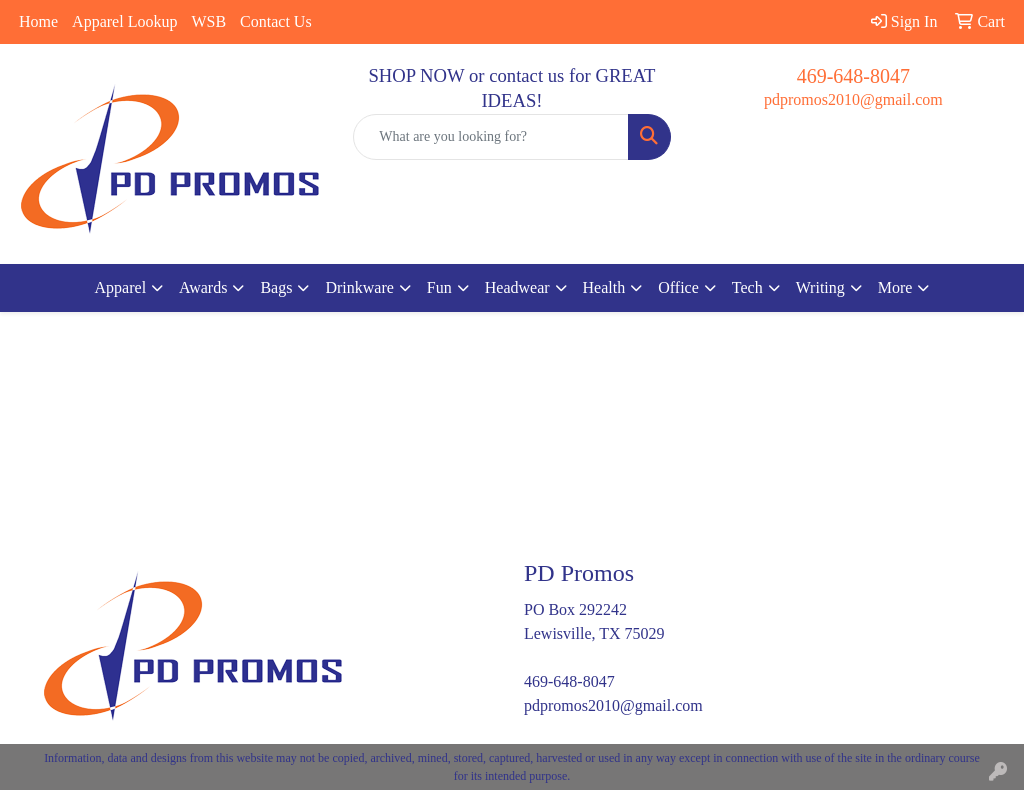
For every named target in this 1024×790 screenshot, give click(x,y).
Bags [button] (276, 287)
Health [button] (604, 287)
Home (38, 21)
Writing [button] (820, 287)
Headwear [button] (517, 287)
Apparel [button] (121, 287)
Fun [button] (439, 287)
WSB (208, 21)
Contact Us (276, 21)
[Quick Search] (490, 137)
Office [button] (678, 287)
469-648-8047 (853, 76)
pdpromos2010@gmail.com (853, 99)
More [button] (895, 287)
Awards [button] (203, 287)
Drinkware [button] (359, 287)
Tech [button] (747, 287)
